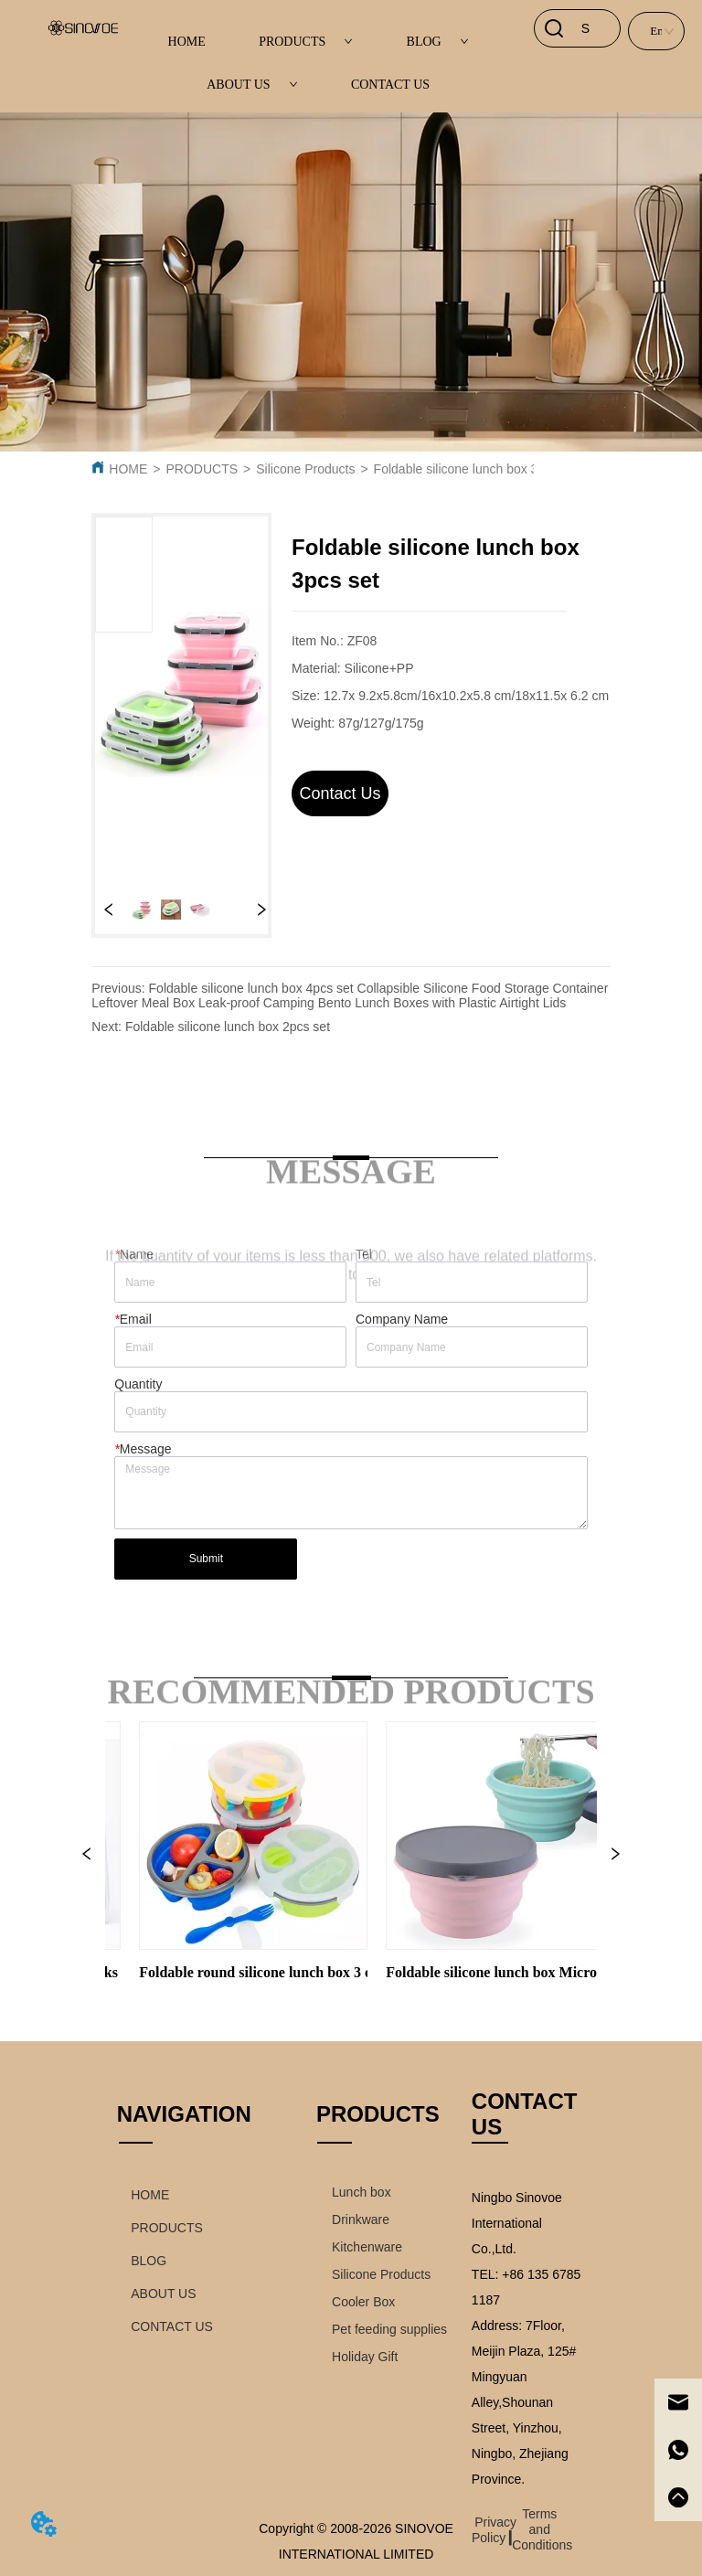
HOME (187, 41)
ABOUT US (252, 84)
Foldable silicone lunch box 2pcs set (227, 1026)
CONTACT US (390, 84)
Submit (206, 1558)
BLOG (438, 41)
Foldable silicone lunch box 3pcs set (476, 469)
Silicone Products (305, 469)
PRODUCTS (306, 41)
